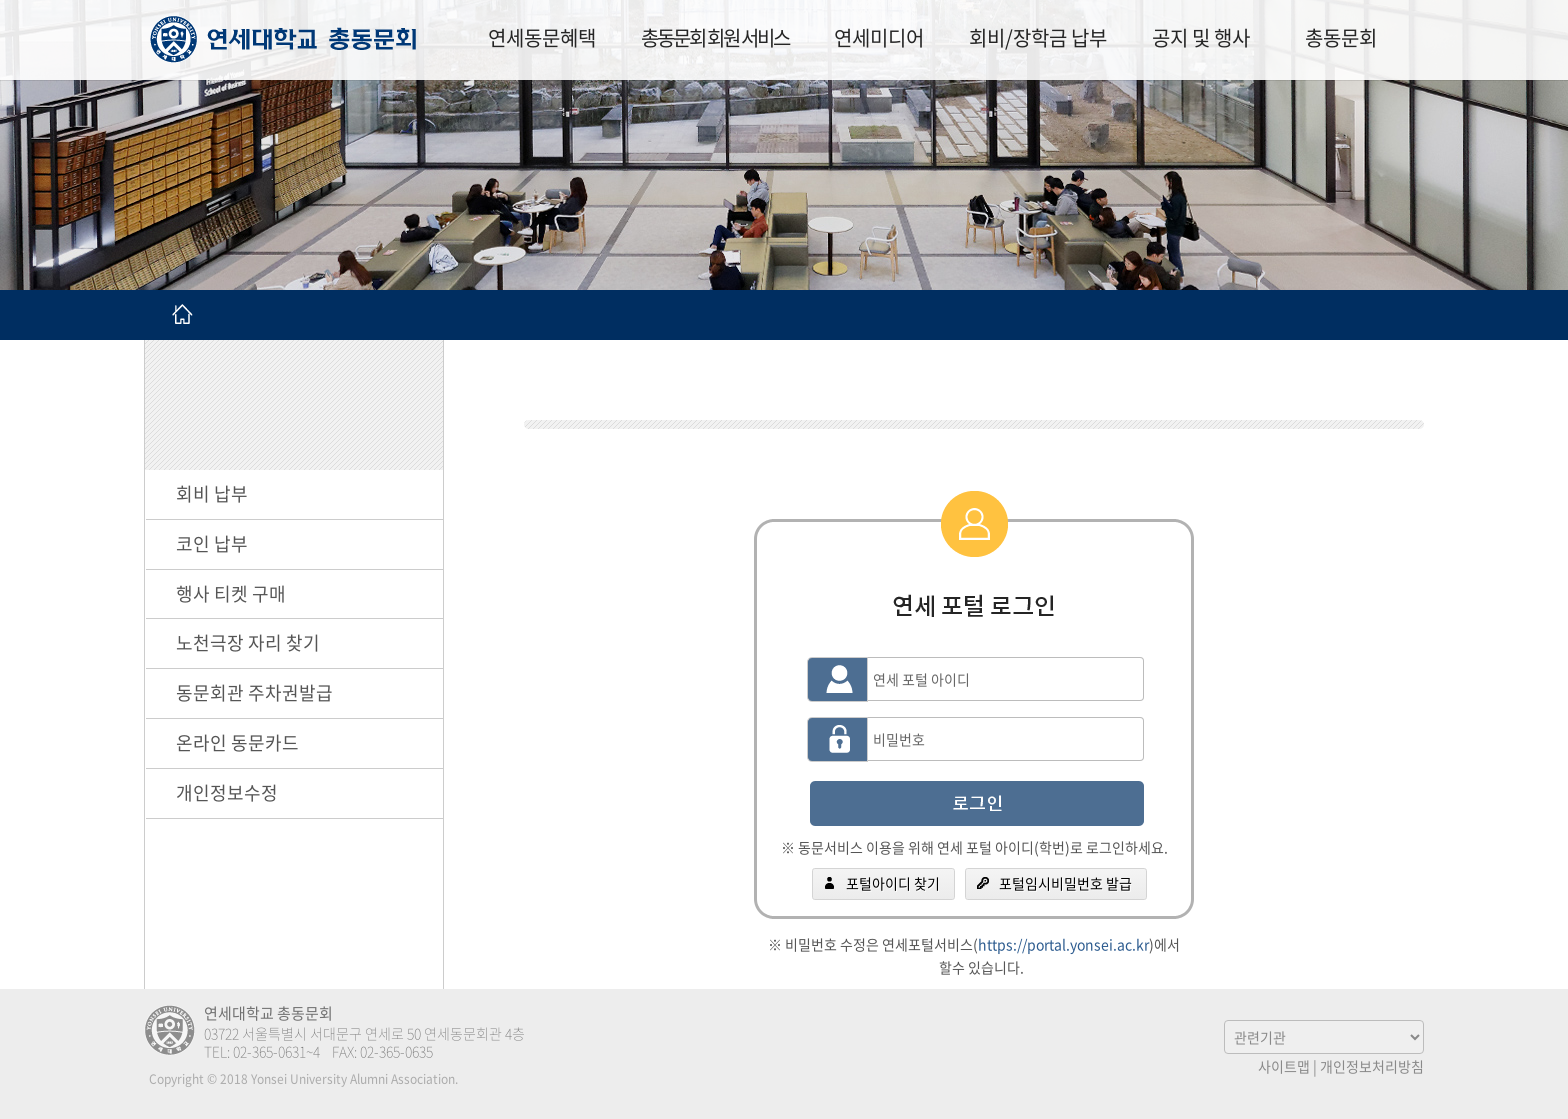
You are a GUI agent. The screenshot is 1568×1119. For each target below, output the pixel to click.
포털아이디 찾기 (893, 883)
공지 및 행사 (1201, 37)
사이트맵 (1284, 1066)
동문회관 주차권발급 (254, 692)
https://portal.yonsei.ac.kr (1063, 944)
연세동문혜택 (542, 37)
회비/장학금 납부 (1038, 37)
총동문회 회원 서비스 (715, 37)
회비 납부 (212, 493)
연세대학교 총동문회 (283, 39)
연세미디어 (879, 37)
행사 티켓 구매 (231, 593)
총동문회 (1341, 37)
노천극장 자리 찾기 (248, 642)
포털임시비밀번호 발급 (1065, 883)
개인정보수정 (227, 792)
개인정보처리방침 (1372, 1066)
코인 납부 (212, 543)
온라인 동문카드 (237, 742)
